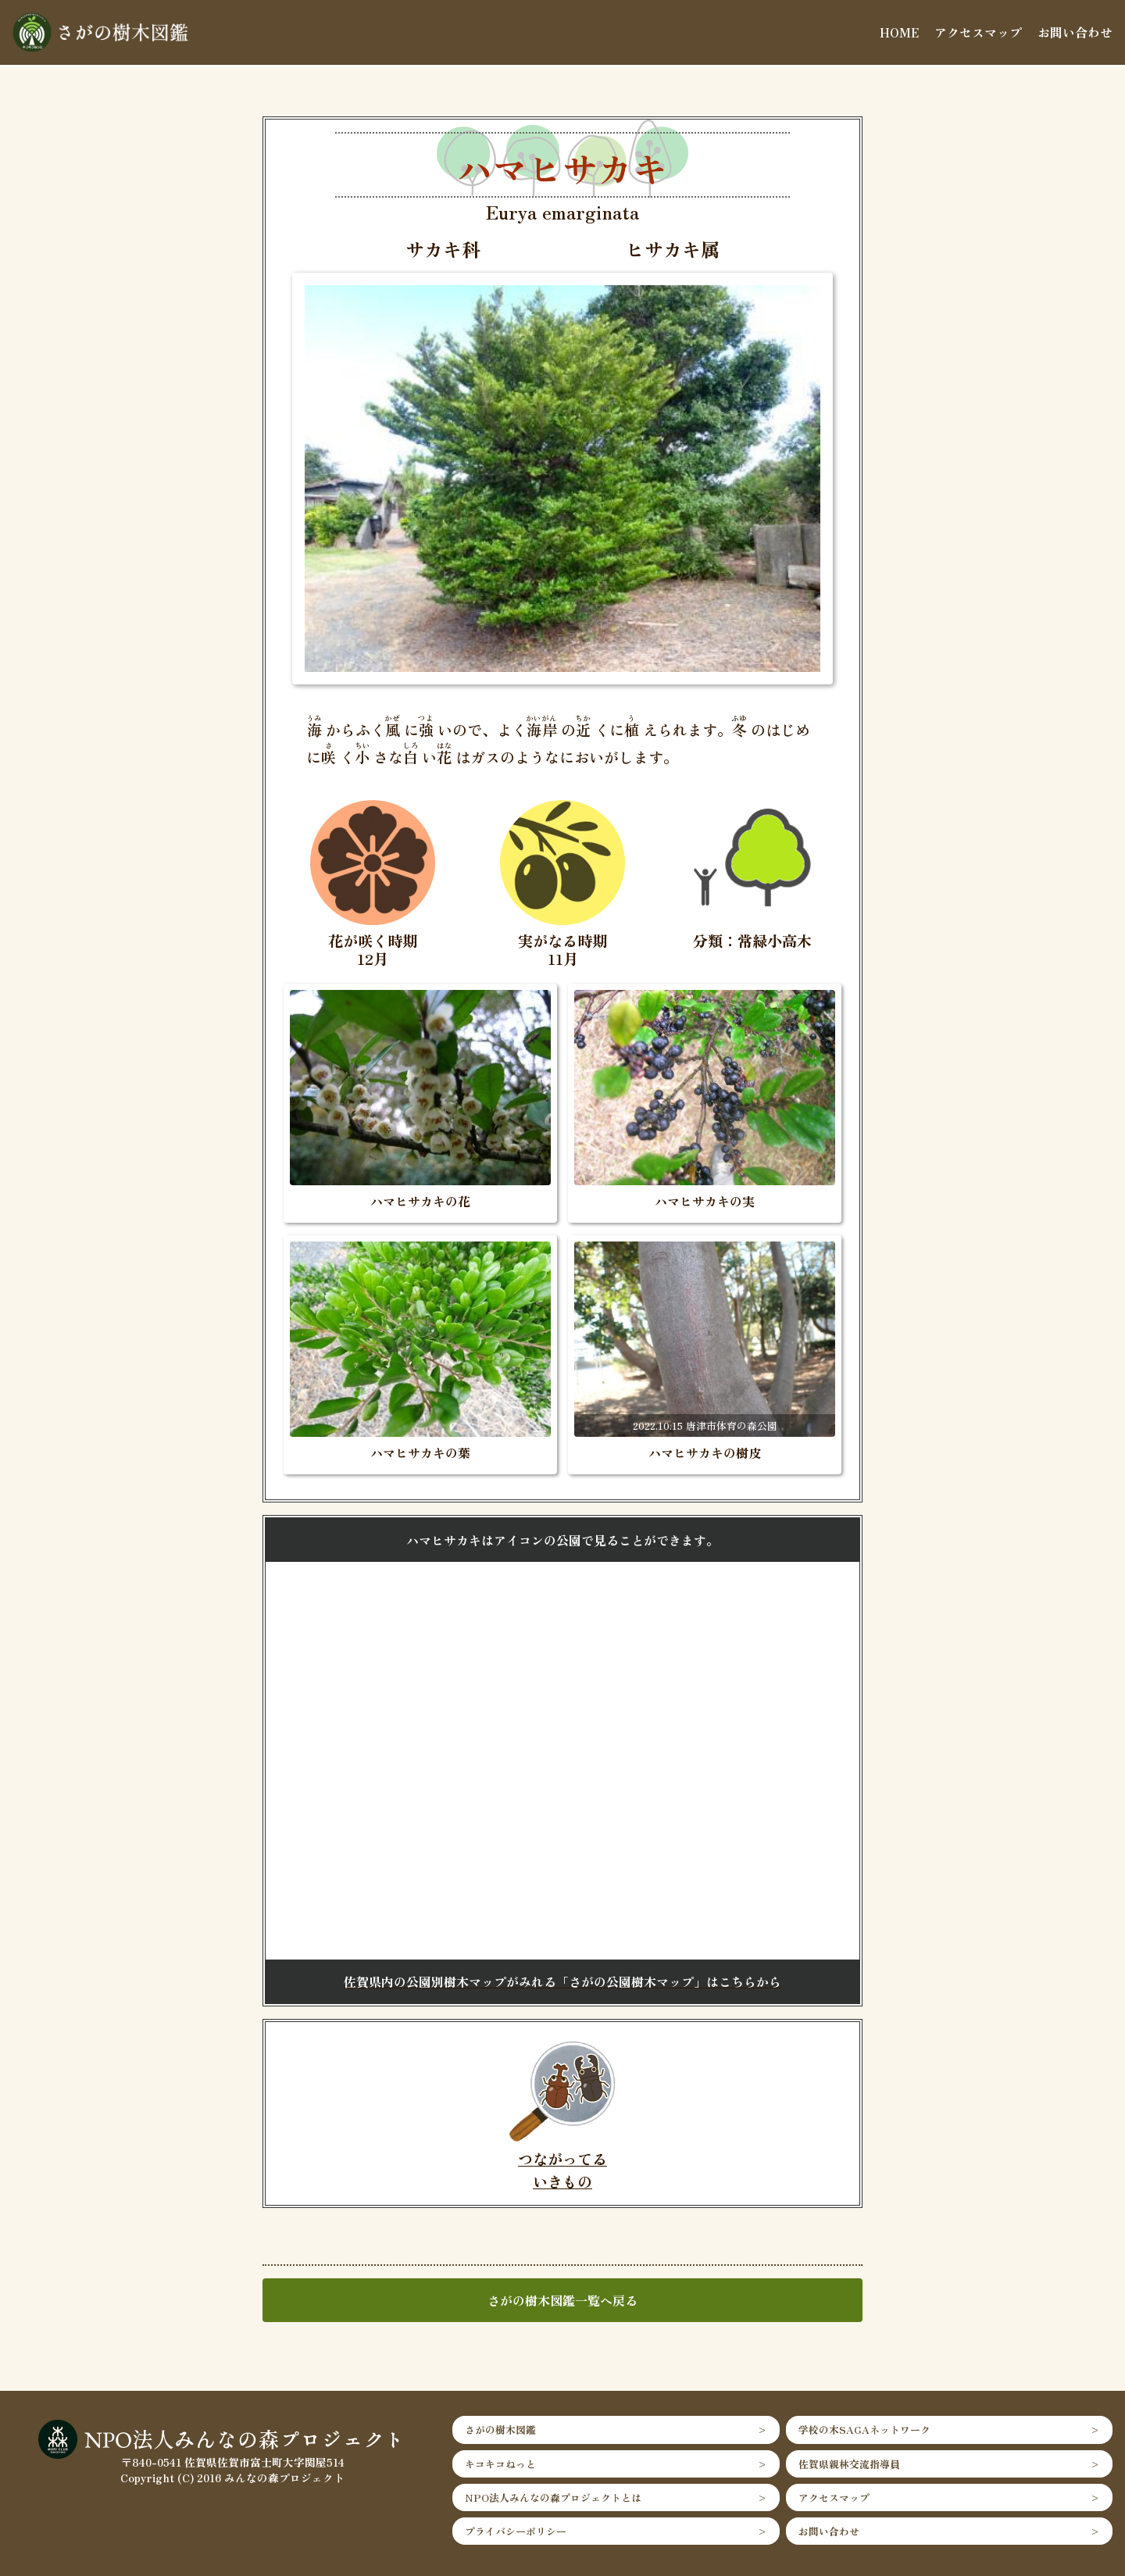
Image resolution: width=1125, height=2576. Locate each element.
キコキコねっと (500, 2463)
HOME (899, 32)
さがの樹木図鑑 (500, 2429)
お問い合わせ (1075, 32)
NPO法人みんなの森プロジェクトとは (553, 2497)
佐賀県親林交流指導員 (849, 2463)
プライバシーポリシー (515, 2531)
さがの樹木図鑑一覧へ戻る (563, 2300)
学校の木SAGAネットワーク (864, 2429)
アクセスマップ (978, 32)
